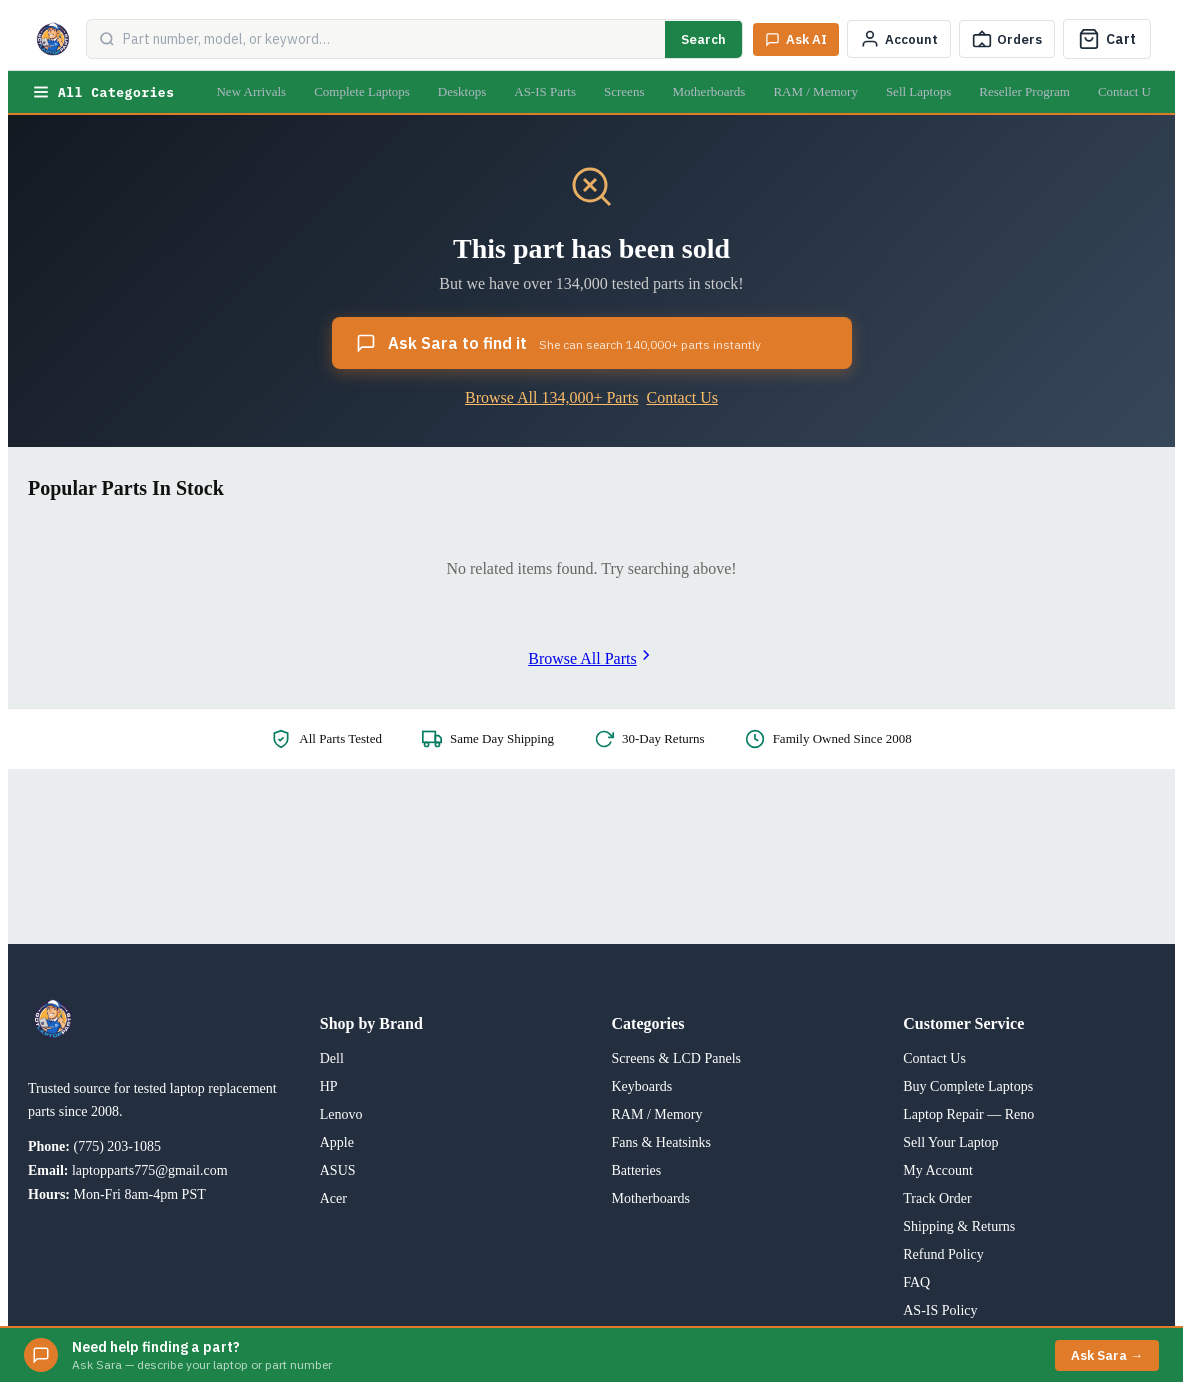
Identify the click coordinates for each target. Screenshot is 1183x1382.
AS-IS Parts (545, 91)
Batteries (637, 1170)
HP (329, 1086)
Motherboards (708, 91)
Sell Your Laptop (950, 1142)
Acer (333, 1198)
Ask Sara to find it (558, 343)
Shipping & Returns (959, 1226)
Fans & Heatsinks (662, 1142)
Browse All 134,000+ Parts (551, 397)
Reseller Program (1024, 91)
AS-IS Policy (940, 1310)
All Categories (103, 92)
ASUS (338, 1170)
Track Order (937, 1198)
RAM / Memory (815, 91)
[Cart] (1107, 39)
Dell (332, 1058)
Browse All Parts (591, 658)
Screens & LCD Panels (676, 1058)
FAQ (916, 1282)
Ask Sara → (1107, 1355)
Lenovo (341, 1114)
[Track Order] (1007, 39)
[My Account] (899, 39)
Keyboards (642, 1086)
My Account (938, 1170)
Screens (624, 91)
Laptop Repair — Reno (968, 1114)
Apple (337, 1142)
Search (703, 39)
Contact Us (1127, 91)
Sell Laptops (918, 91)
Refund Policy (943, 1254)
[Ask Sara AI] (796, 39)
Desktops (462, 91)
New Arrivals (251, 91)
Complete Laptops (362, 91)
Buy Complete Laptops (968, 1086)
